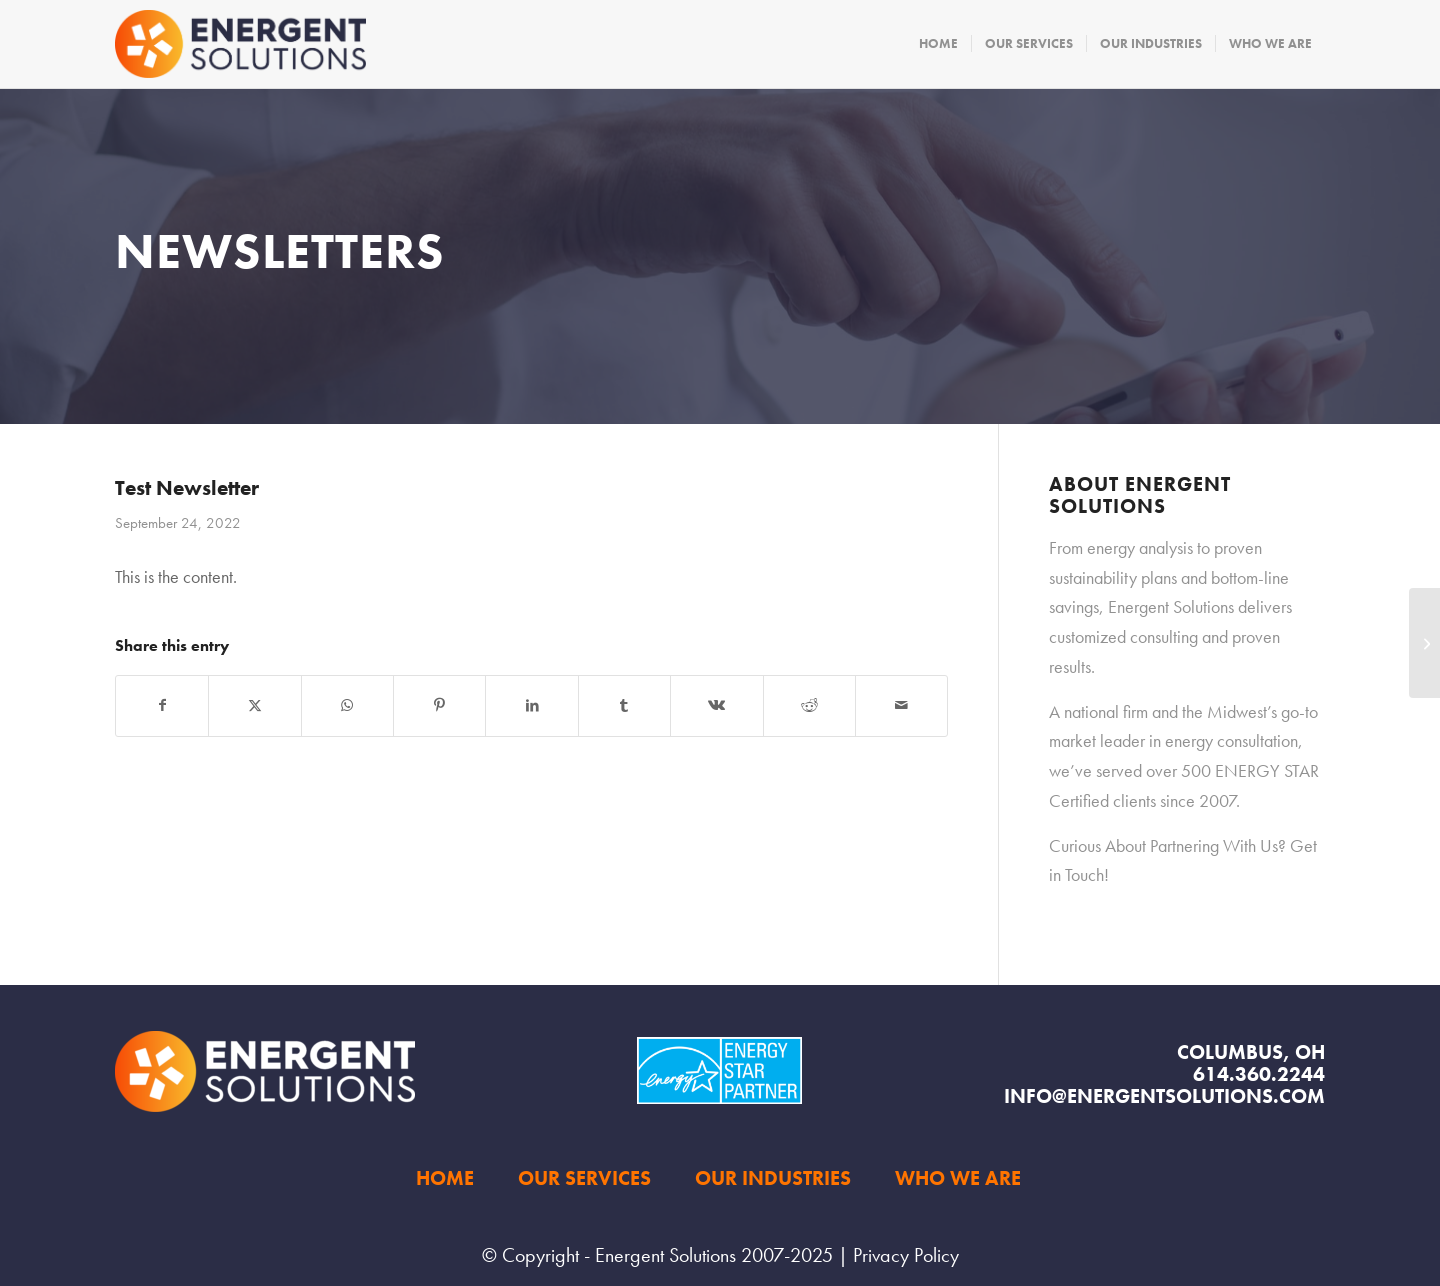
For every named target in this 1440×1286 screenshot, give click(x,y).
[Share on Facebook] (162, 706)
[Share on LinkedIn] (531, 706)
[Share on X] (254, 706)
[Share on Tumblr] (624, 706)
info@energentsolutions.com (1164, 1096)
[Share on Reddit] (809, 706)
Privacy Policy (906, 1255)
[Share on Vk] (716, 706)
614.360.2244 (1259, 1074)
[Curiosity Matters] (1424, 643)
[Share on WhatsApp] (347, 706)
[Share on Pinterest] (439, 706)
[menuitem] (938, 44)
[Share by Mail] (901, 706)
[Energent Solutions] (240, 44)
